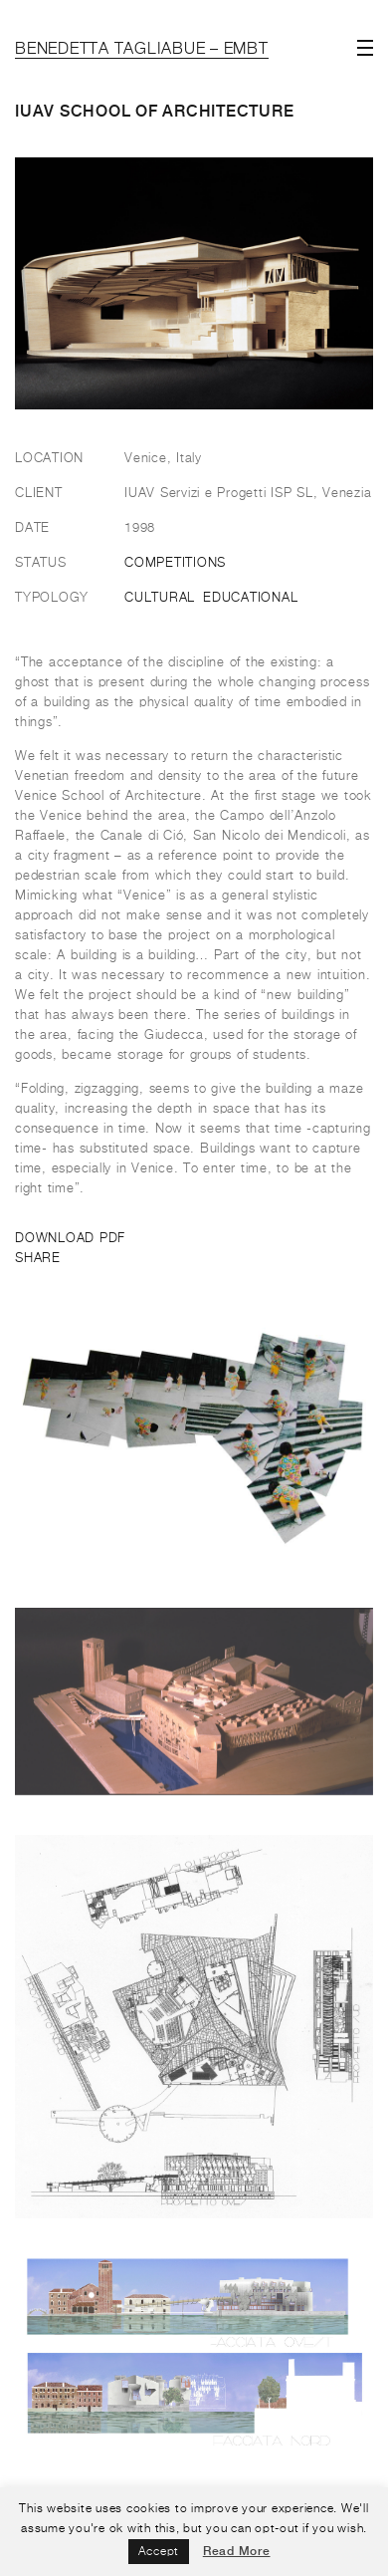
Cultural (159, 598)
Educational (250, 598)
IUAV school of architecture (154, 111)
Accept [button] (159, 2552)
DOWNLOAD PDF (70, 1238)
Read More (237, 2551)
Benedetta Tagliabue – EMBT (142, 50)
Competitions (175, 563)
